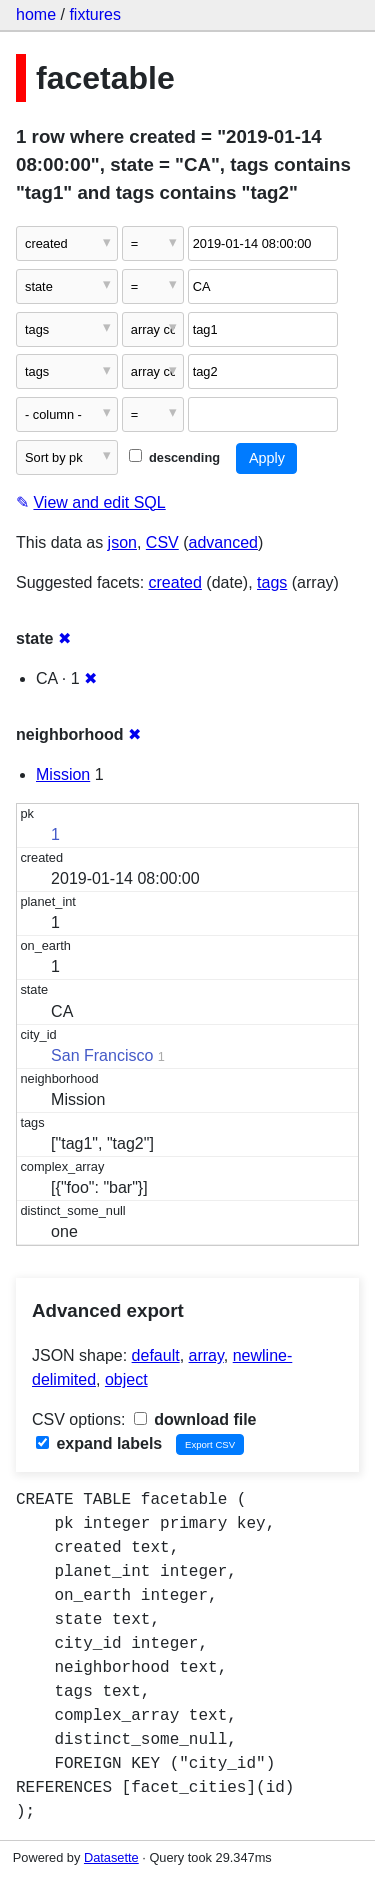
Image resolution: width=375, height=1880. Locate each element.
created (175, 582)
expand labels (99, 1443)
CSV (162, 542)
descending (174, 457)
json (122, 542)
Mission (63, 774)
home (36, 14)
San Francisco (102, 1055)
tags (272, 582)
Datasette (111, 1857)
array (206, 1355)
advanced (223, 542)
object (126, 1379)
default (156, 1355)
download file (195, 1419)
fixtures (95, 14)
